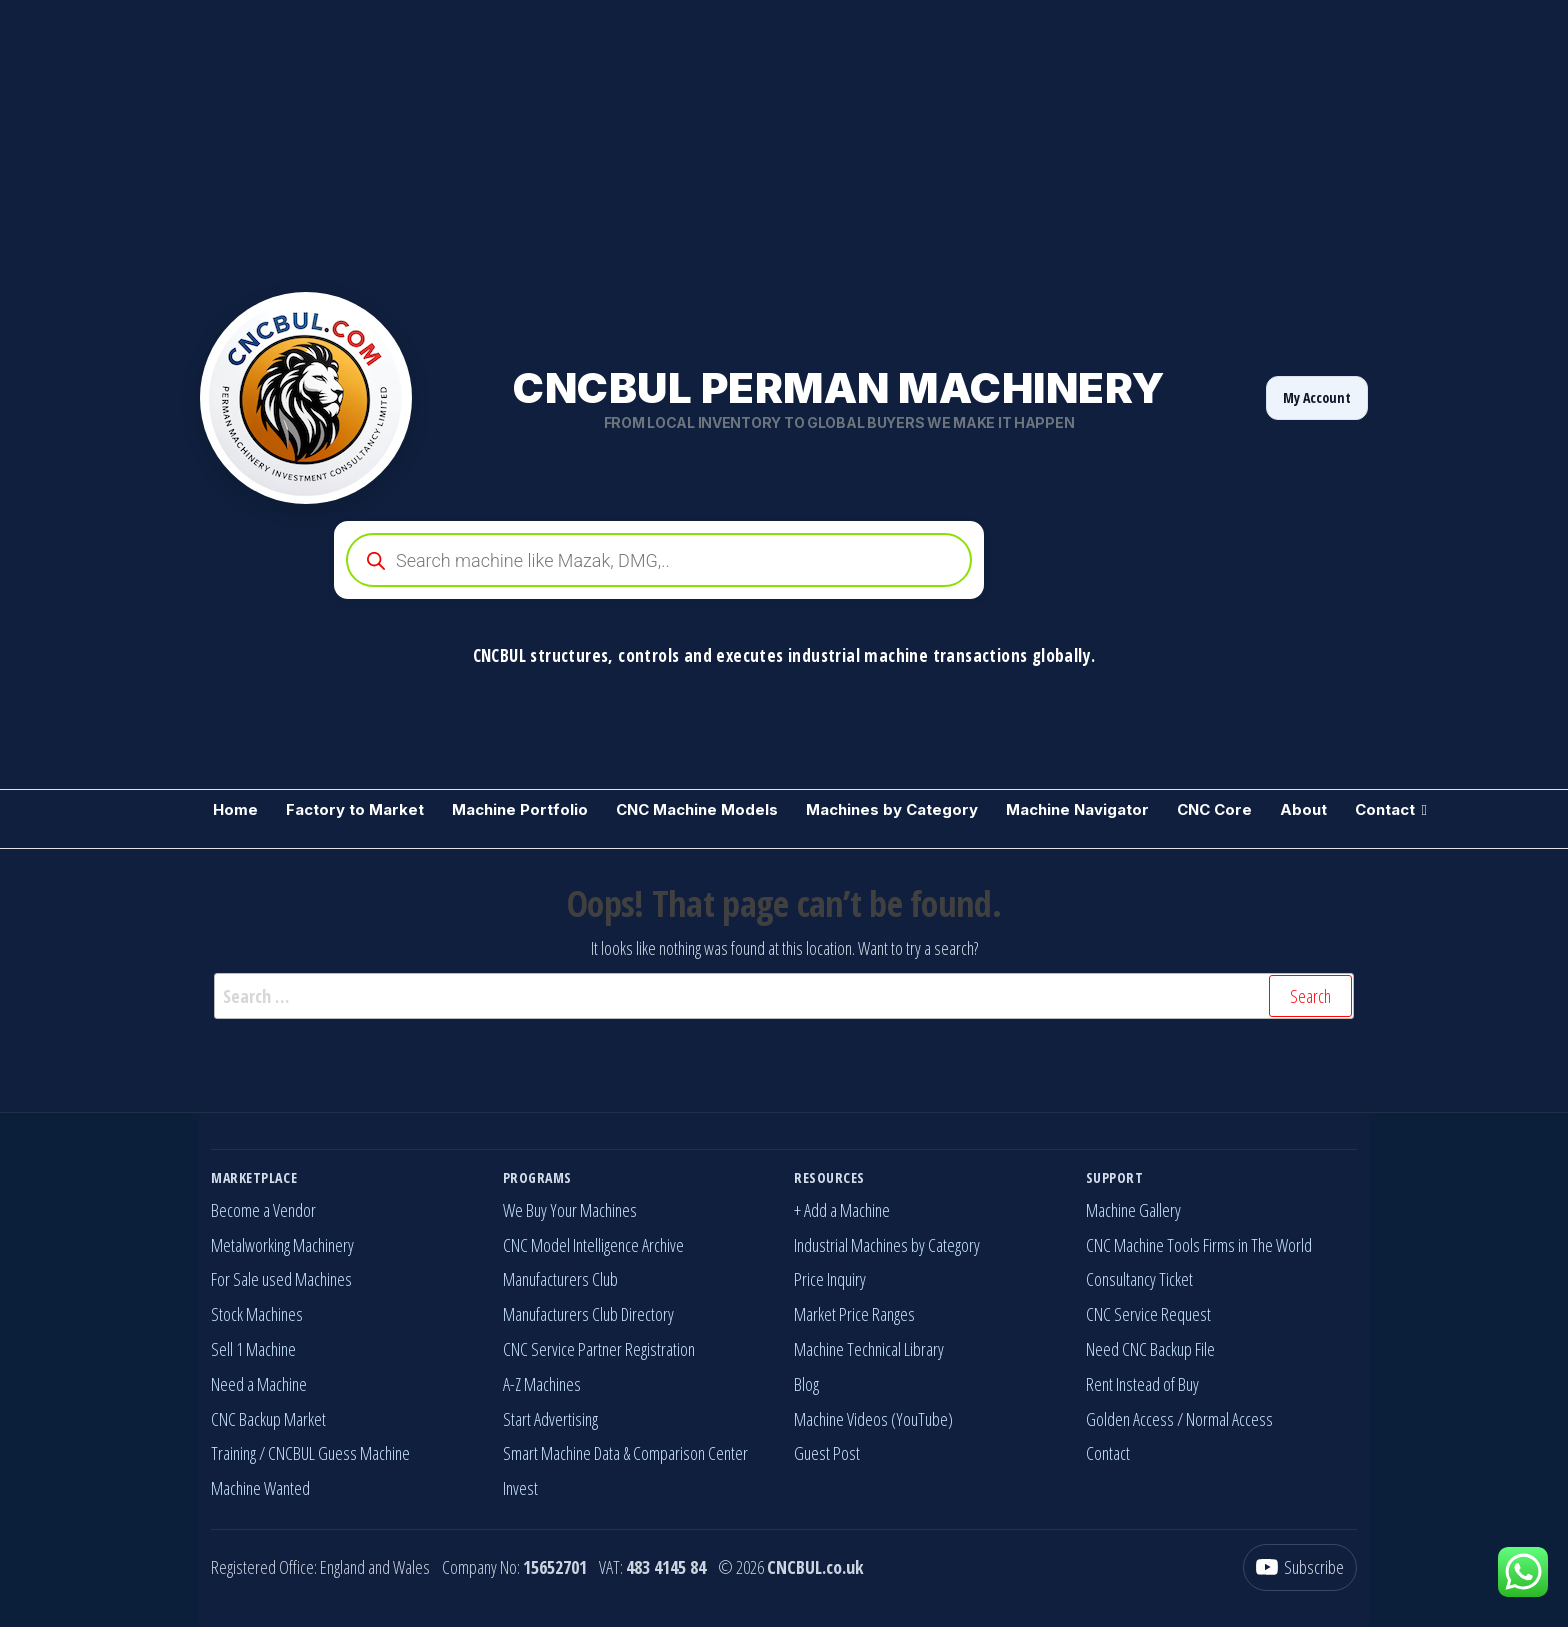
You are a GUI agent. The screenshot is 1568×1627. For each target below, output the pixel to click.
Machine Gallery (1133, 1210)
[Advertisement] (600, 140)
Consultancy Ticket (1139, 1279)
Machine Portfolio (520, 809)
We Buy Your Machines (570, 1210)
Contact (1385, 809)
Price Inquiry (830, 1279)
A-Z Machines (542, 1384)
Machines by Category (892, 809)
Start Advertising (550, 1419)
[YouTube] (1300, 1567)
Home (235, 809)
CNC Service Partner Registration (599, 1349)
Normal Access (1229, 1419)
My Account (1317, 397)
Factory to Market (355, 809)
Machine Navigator (1077, 809)
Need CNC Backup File (1150, 1349)
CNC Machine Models (697, 809)
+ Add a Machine (842, 1210)
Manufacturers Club (560, 1279)
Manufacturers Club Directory (588, 1314)
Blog (806, 1384)
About (1303, 809)
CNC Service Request (1148, 1314)
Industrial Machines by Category (887, 1245)
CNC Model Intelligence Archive (593, 1245)
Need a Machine (259, 1384)
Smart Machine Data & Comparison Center (625, 1453)
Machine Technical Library (869, 1349)
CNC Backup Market (268, 1419)
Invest (520, 1488)
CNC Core (1214, 809)
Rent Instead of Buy (1142, 1384)
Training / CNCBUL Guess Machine (310, 1453)
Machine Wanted (260, 1488)
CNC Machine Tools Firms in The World (1199, 1245)
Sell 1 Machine (253, 1349)
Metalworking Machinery (282, 1245)
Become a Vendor (263, 1210)
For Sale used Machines (281, 1279)
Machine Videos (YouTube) (873, 1419)
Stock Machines (257, 1314)
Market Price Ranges (854, 1314)
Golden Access (1130, 1419)
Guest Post (827, 1453)
